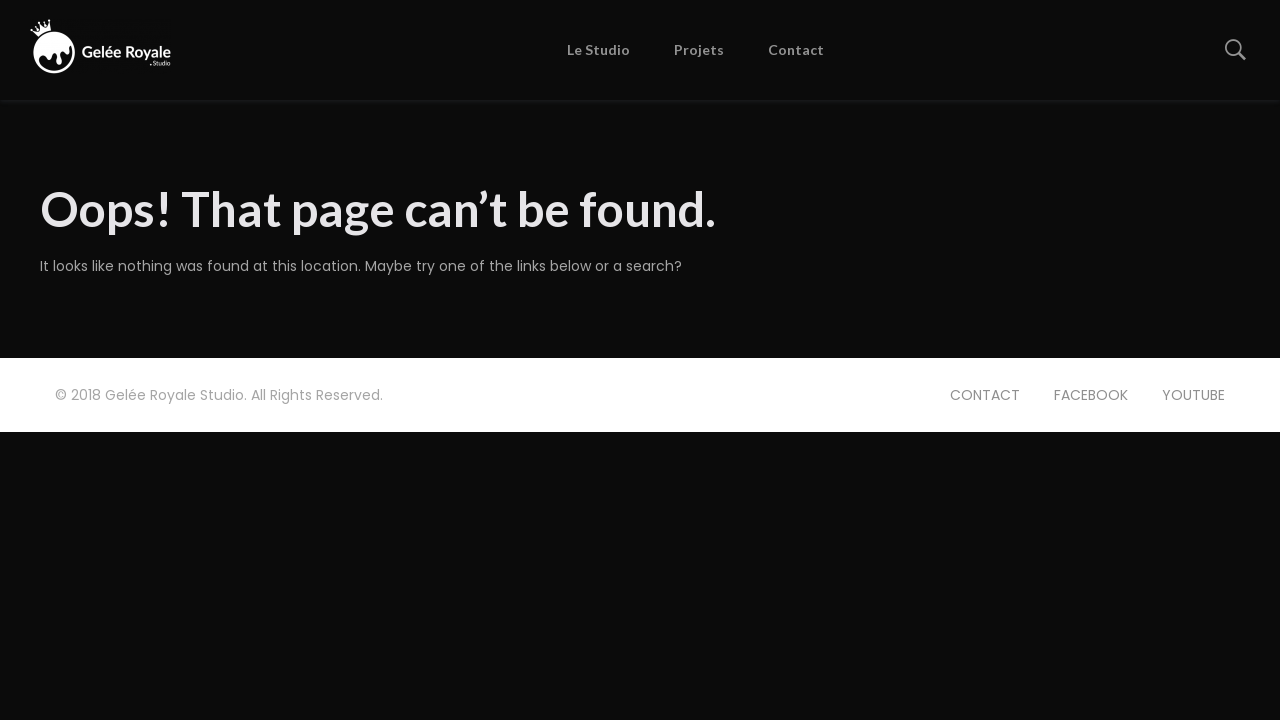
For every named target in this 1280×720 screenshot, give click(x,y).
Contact (796, 49)
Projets (699, 49)
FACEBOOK (1091, 395)
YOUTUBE (1193, 395)
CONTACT (985, 395)
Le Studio (598, 49)
